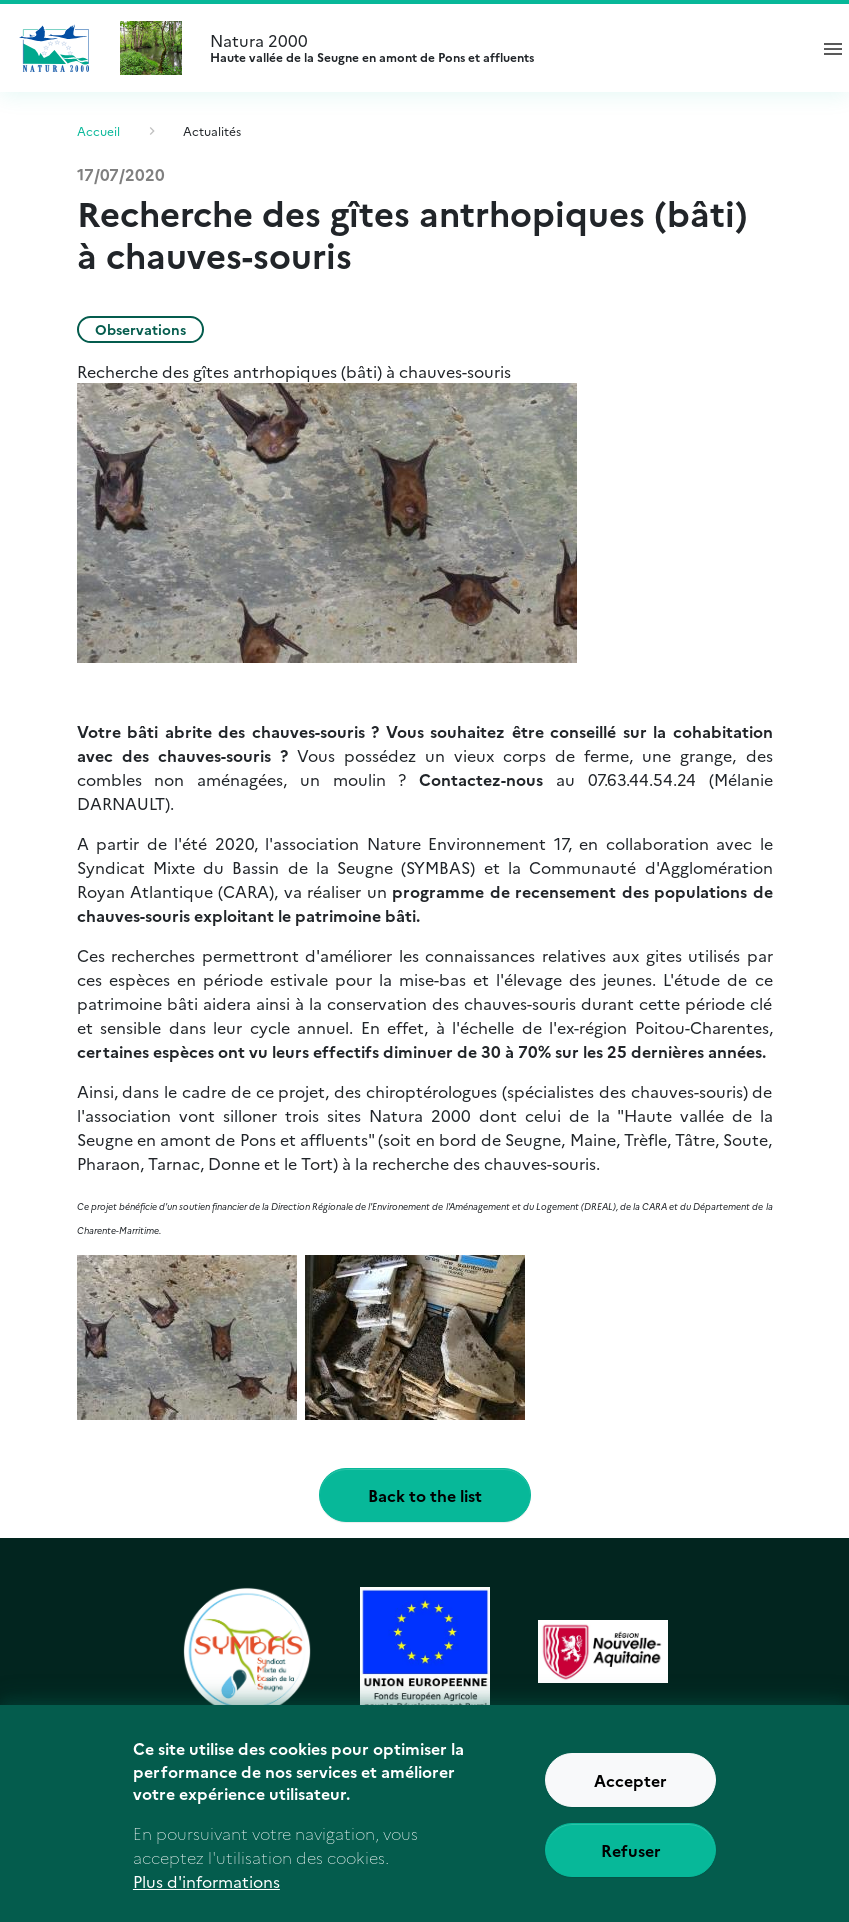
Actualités (212, 130)
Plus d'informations (206, 1892)
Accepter (630, 1791)
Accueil (98, 130)
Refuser (631, 1861)
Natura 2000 (499, 48)
